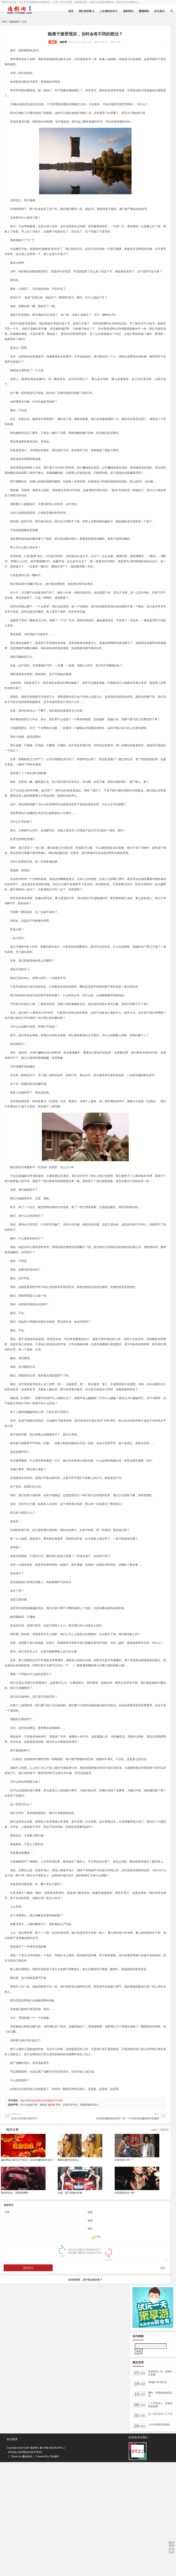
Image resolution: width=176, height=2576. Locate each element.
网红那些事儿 (86, 11)
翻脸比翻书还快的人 (55, 2423)
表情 (120, 2529)
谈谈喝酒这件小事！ (97, 2454)
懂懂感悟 (144, 11)
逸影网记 (128, 11)
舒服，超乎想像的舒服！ (57, 2454)
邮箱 (68, 2482)
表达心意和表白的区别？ (37, 2381)
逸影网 (42, 42)
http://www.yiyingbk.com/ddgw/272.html (41, 2366)
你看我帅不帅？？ (96, 2423)
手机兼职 (54, 2570)
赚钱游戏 (27, 2570)
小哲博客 (21, 2566)
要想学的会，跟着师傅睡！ (15, 2454)
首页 (70, 11)
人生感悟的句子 (109, 11)
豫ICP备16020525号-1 (51, 2561)
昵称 (68, 2473)
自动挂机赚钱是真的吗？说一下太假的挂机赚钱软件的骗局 (95, 2381)
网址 (68, 2490)
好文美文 (159, 11)
